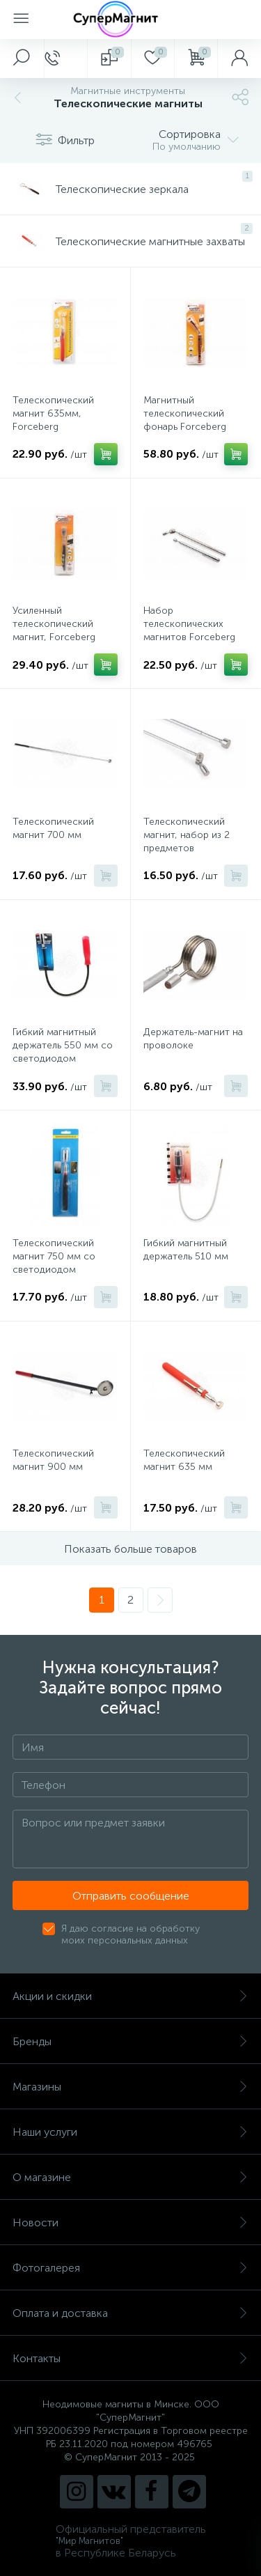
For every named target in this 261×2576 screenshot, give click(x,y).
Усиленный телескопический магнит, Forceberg (54, 624)
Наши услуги (130, 2132)
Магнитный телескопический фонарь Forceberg (184, 413)
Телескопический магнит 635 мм (184, 1460)
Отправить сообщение (130, 1895)
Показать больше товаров (130, 1548)
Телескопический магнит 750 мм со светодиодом (54, 1256)
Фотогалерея (130, 2267)
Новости (130, 2222)
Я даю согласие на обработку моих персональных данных (130, 1934)
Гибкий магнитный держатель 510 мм (185, 1249)
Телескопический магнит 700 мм (53, 828)
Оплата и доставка (130, 2313)
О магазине (130, 2177)
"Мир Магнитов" (89, 2541)
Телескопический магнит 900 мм (53, 1460)
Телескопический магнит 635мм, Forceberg (53, 413)
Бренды (130, 2041)
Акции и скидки (130, 1996)
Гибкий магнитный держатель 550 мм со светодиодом (63, 1045)
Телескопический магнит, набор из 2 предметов (186, 835)
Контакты (130, 2358)
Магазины (130, 2086)
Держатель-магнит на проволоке (193, 1038)
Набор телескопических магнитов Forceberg (189, 624)
